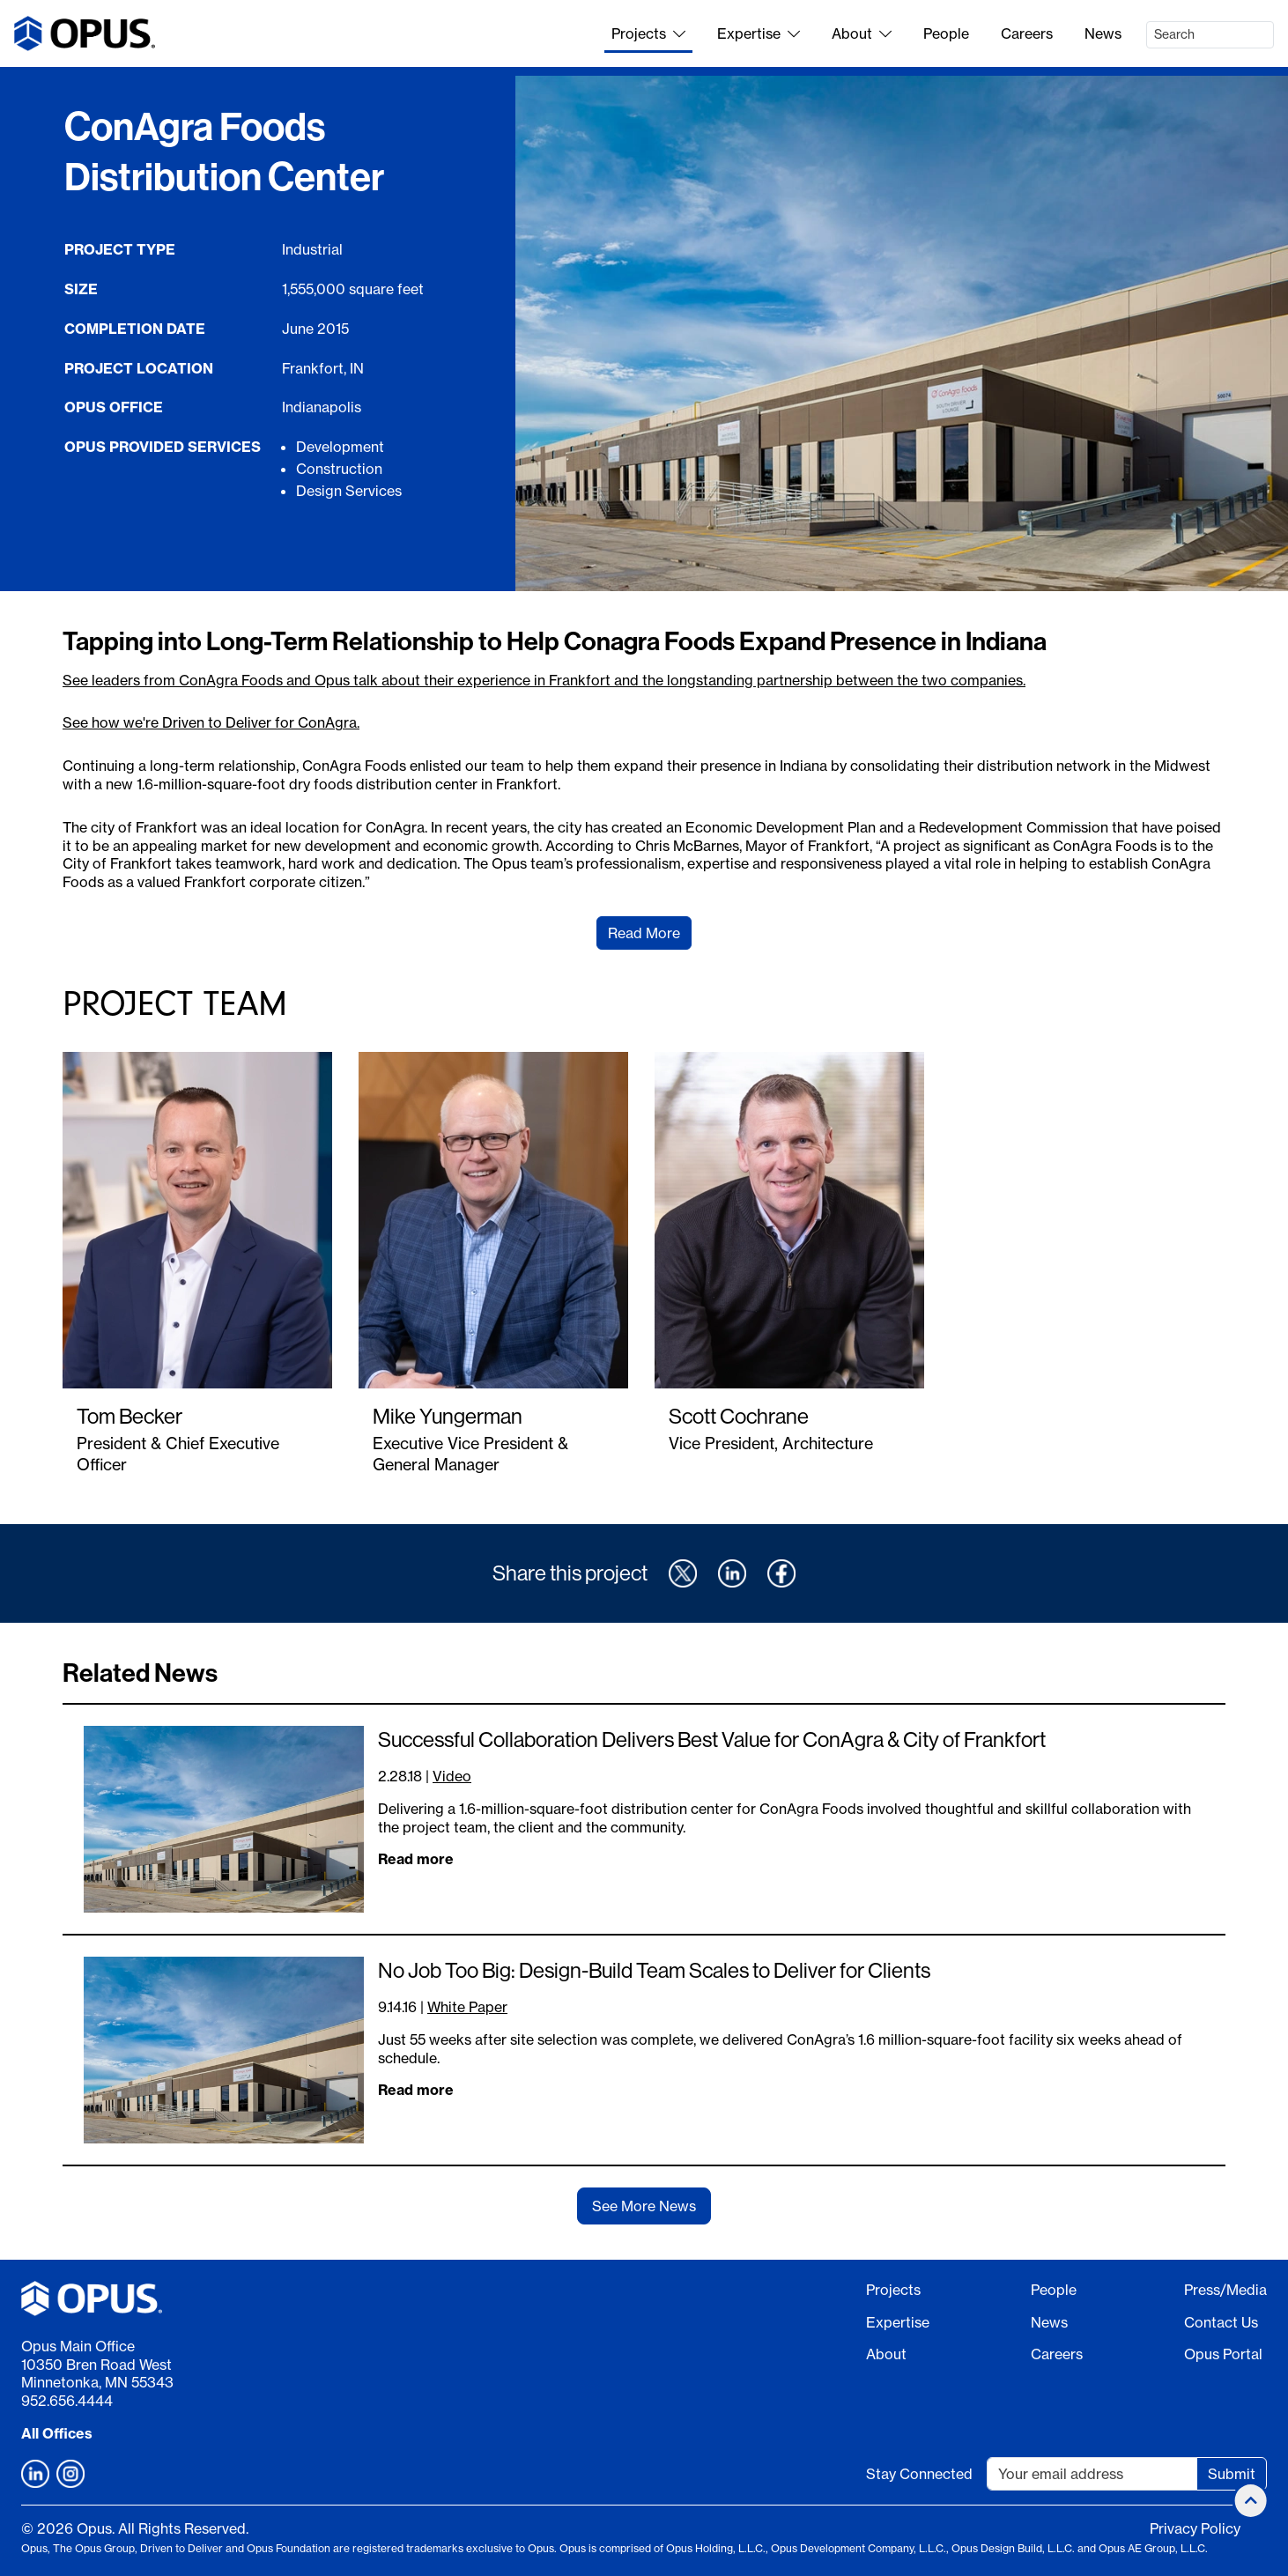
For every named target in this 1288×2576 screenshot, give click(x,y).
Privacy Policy (1195, 2528)
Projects (648, 33)
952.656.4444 (67, 2400)
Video (452, 1776)
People (946, 33)
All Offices (57, 2433)
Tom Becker (129, 1416)
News (1102, 33)
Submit (1231, 2474)
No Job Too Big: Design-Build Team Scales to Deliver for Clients (654, 1970)
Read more (416, 1859)
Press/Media (1225, 2289)
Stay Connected (919, 2474)
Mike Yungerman (447, 1416)
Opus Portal (1223, 2354)
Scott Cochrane (739, 1416)
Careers (1027, 33)
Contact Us (1221, 2322)
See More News (644, 2206)
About (862, 33)
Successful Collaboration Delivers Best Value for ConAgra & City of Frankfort (712, 1739)
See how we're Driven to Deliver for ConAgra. (211, 722)
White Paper (467, 2007)
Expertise (758, 33)
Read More (644, 933)
